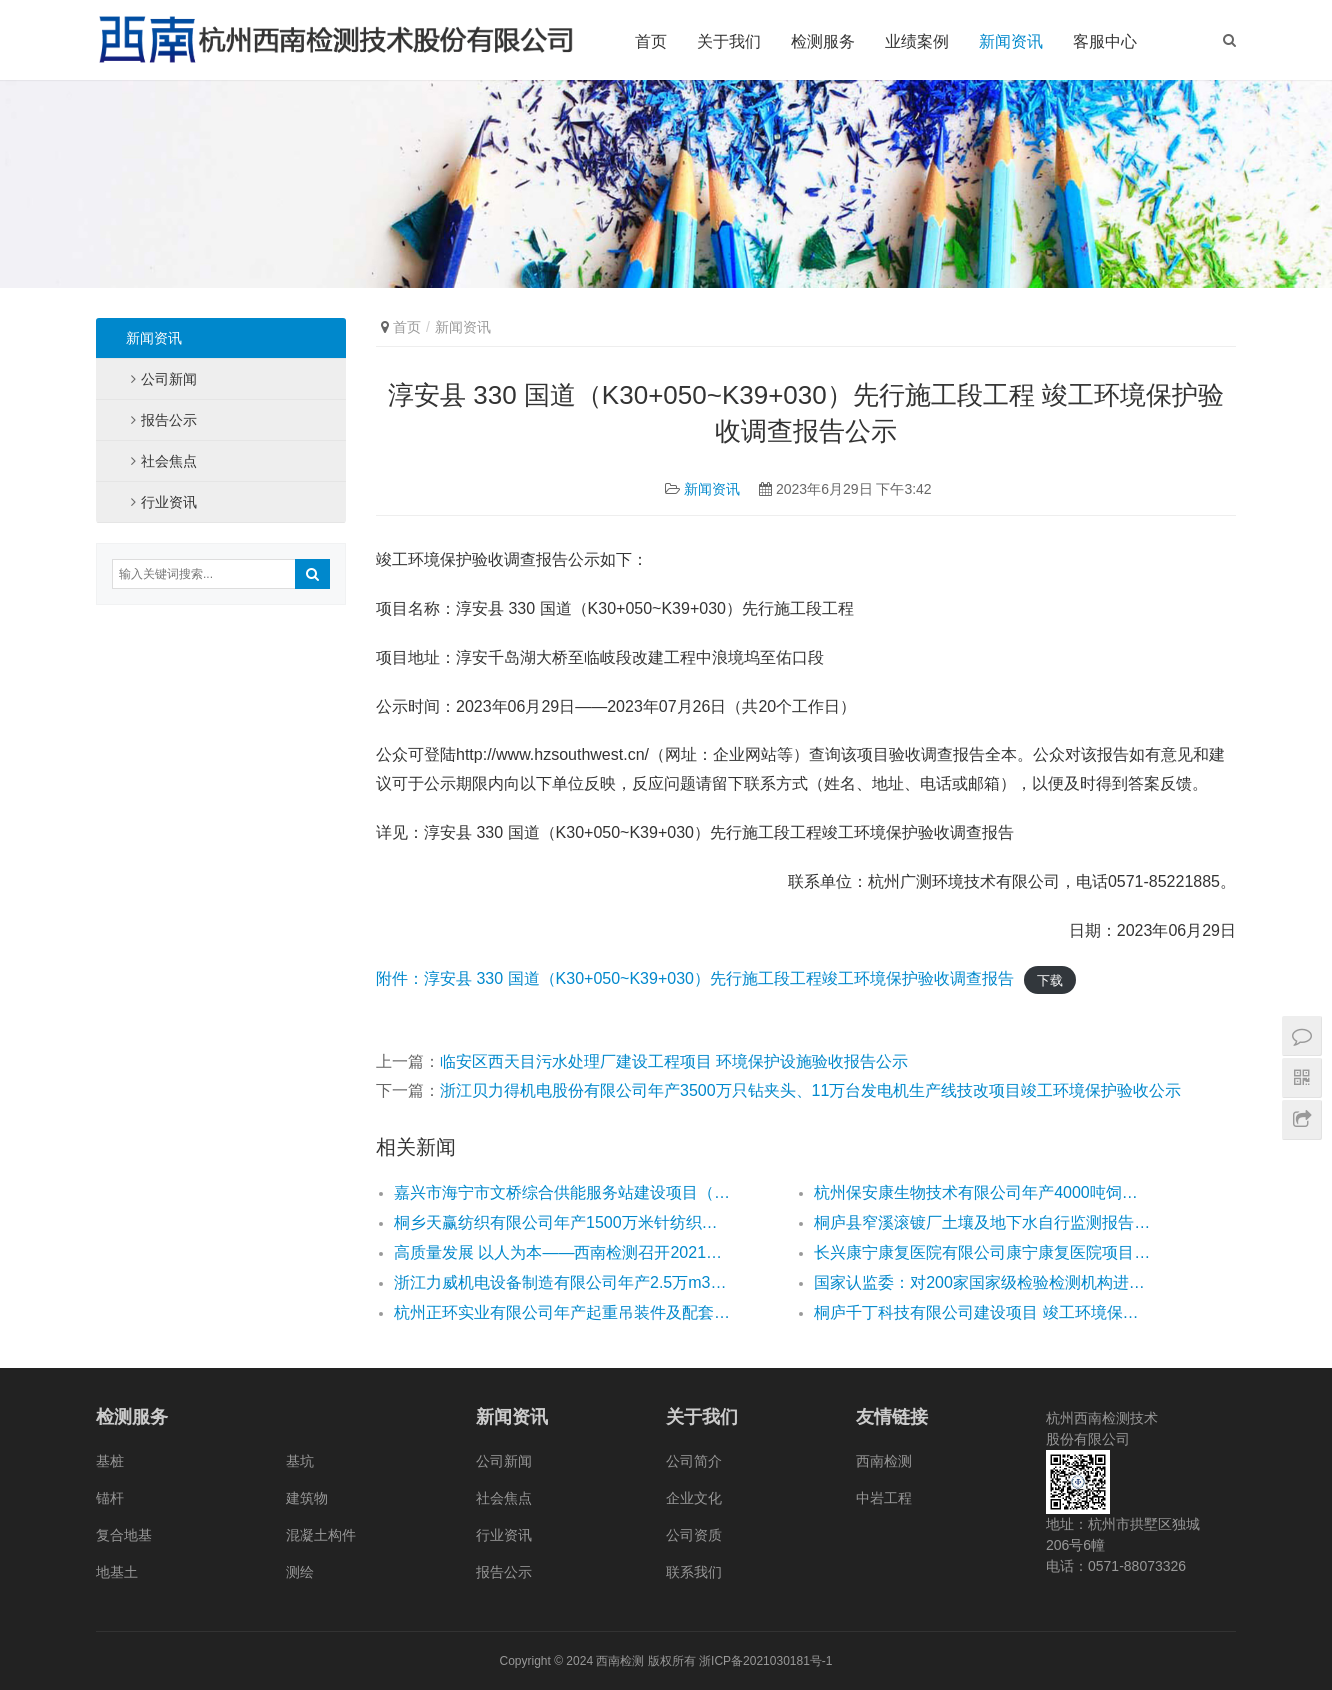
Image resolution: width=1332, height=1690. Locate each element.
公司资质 (694, 1535)
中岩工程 (884, 1498)
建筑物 (307, 1498)
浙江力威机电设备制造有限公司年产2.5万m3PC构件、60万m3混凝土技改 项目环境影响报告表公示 (562, 1282)
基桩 (110, 1461)
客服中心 (1105, 41)
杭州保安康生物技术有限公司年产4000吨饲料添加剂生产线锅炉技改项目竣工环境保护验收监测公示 (982, 1192)
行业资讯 (169, 502)
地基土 (117, 1572)
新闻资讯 (1011, 41)
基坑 (300, 1461)
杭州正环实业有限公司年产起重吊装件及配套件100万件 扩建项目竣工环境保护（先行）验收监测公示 (562, 1312)
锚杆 (110, 1498)
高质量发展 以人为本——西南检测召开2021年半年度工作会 (562, 1252)
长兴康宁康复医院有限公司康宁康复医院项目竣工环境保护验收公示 (982, 1252)
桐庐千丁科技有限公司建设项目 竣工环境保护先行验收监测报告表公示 (982, 1312)
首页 (651, 41)
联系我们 (694, 1572)
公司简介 (694, 1461)
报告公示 (169, 420)
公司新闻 (169, 379)
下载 (1050, 979)
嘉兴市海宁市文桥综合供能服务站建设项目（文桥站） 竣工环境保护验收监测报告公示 (562, 1192)
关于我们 (729, 41)
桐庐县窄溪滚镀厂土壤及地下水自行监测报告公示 (982, 1222)
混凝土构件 (321, 1535)
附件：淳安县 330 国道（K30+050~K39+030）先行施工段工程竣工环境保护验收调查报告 (695, 978)
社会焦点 (169, 461)
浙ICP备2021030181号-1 (765, 1661)
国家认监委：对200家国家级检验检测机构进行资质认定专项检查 (982, 1282)
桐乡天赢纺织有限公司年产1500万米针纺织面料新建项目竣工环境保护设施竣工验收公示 (562, 1222)
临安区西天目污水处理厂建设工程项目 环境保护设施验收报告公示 (674, 1061)
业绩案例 (917, 41)
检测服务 (823, 41)
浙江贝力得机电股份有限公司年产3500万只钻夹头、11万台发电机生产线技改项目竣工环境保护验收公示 (810, 1090)
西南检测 (884, 1461)
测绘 (300, 1572)
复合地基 (124, 1535)
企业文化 (694, 1498)
